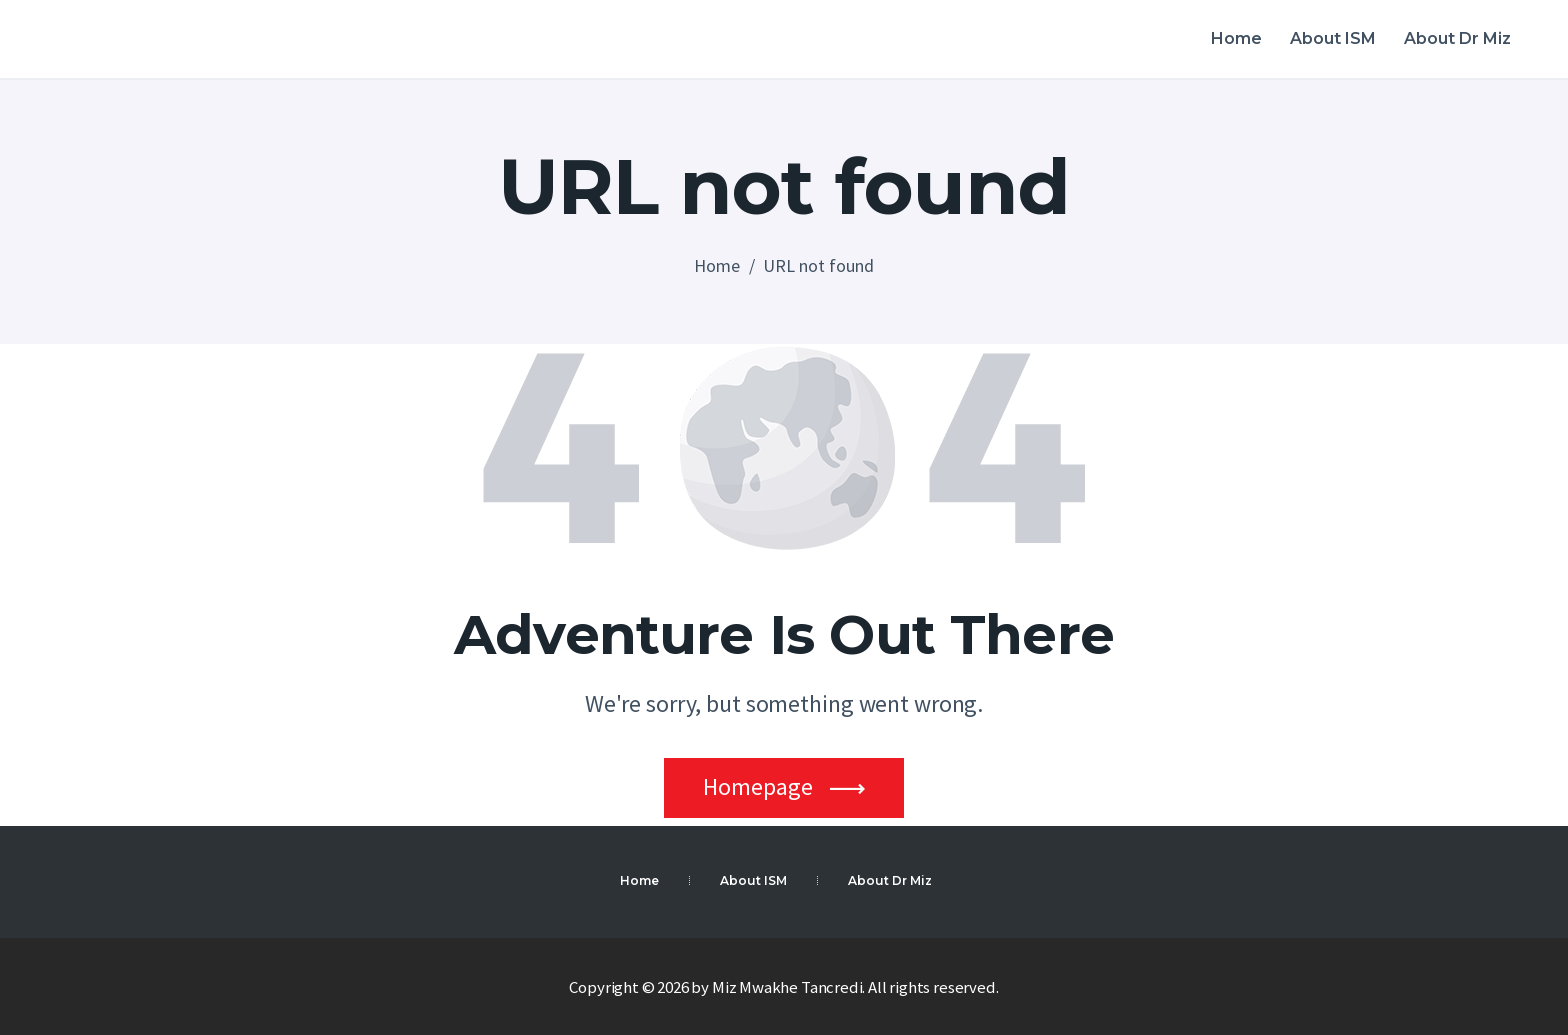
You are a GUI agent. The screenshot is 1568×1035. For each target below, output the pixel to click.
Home (717, 265)
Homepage (758, 786)
